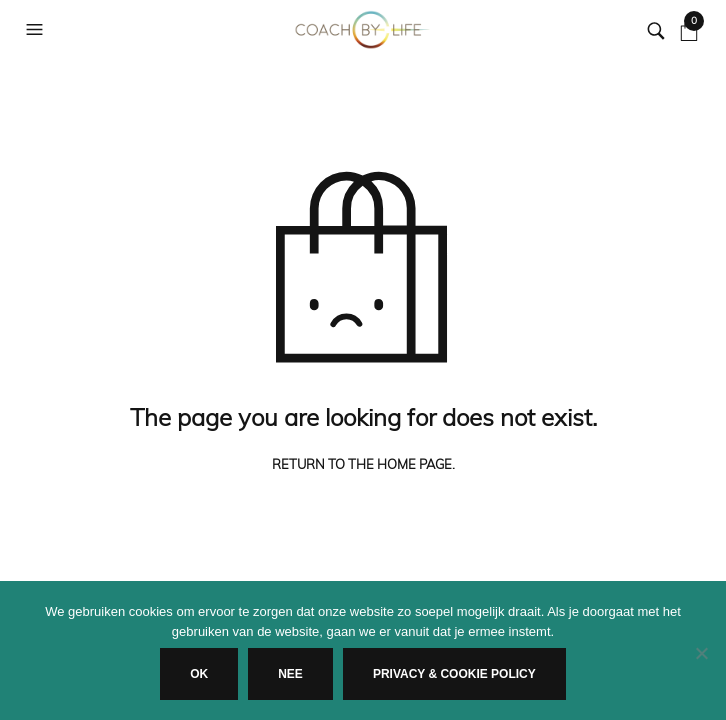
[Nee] (701, 653)
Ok (199, 674)
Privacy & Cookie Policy (454, 674)
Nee (290, 674)
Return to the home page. (363, 464)
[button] (37, 30)
